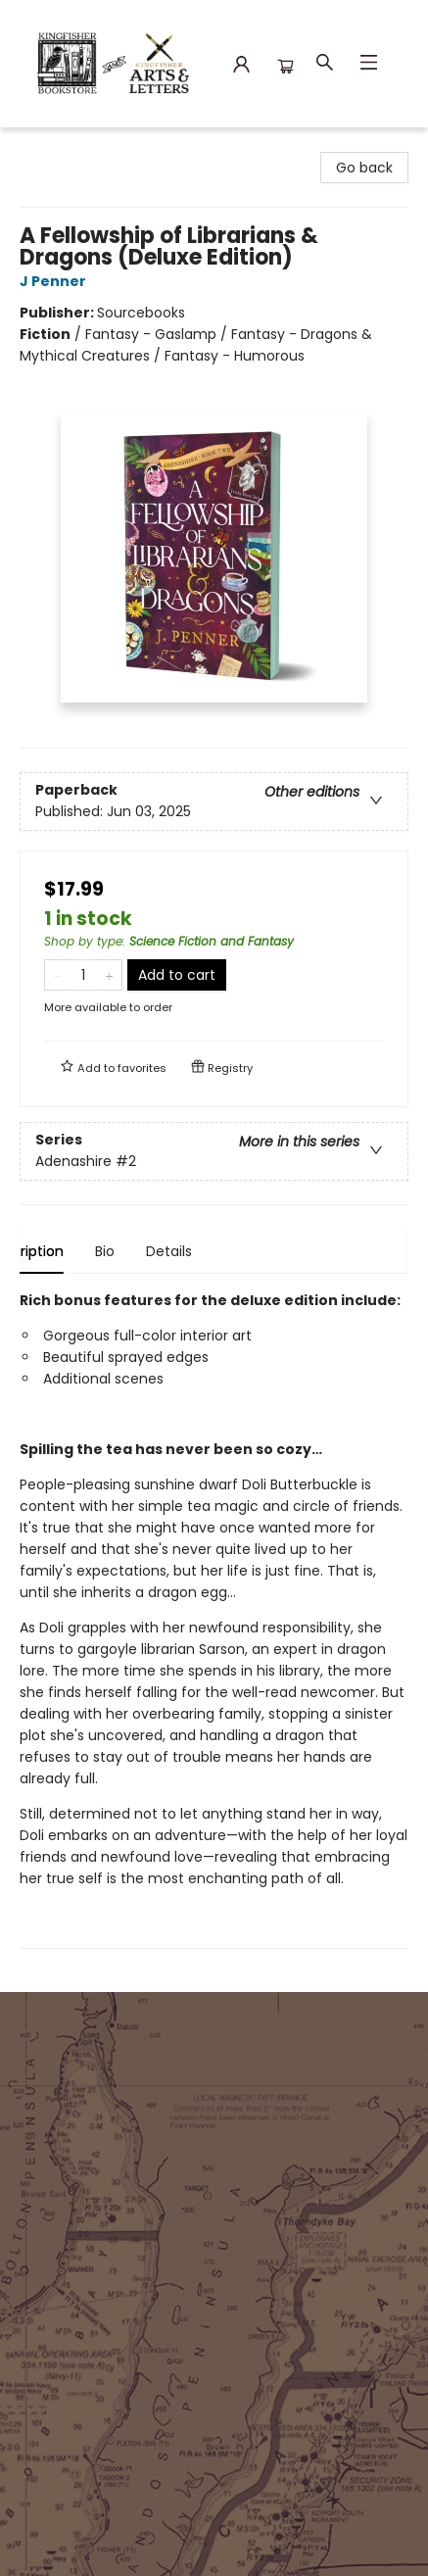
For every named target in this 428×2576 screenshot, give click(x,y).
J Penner (56, 281)
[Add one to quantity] (109, 975)
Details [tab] (202, 1251)
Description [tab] (58, 1251)
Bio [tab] (138, 1251)
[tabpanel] (214, 1619)
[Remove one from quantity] (57, 975)
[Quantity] (83, 975)
